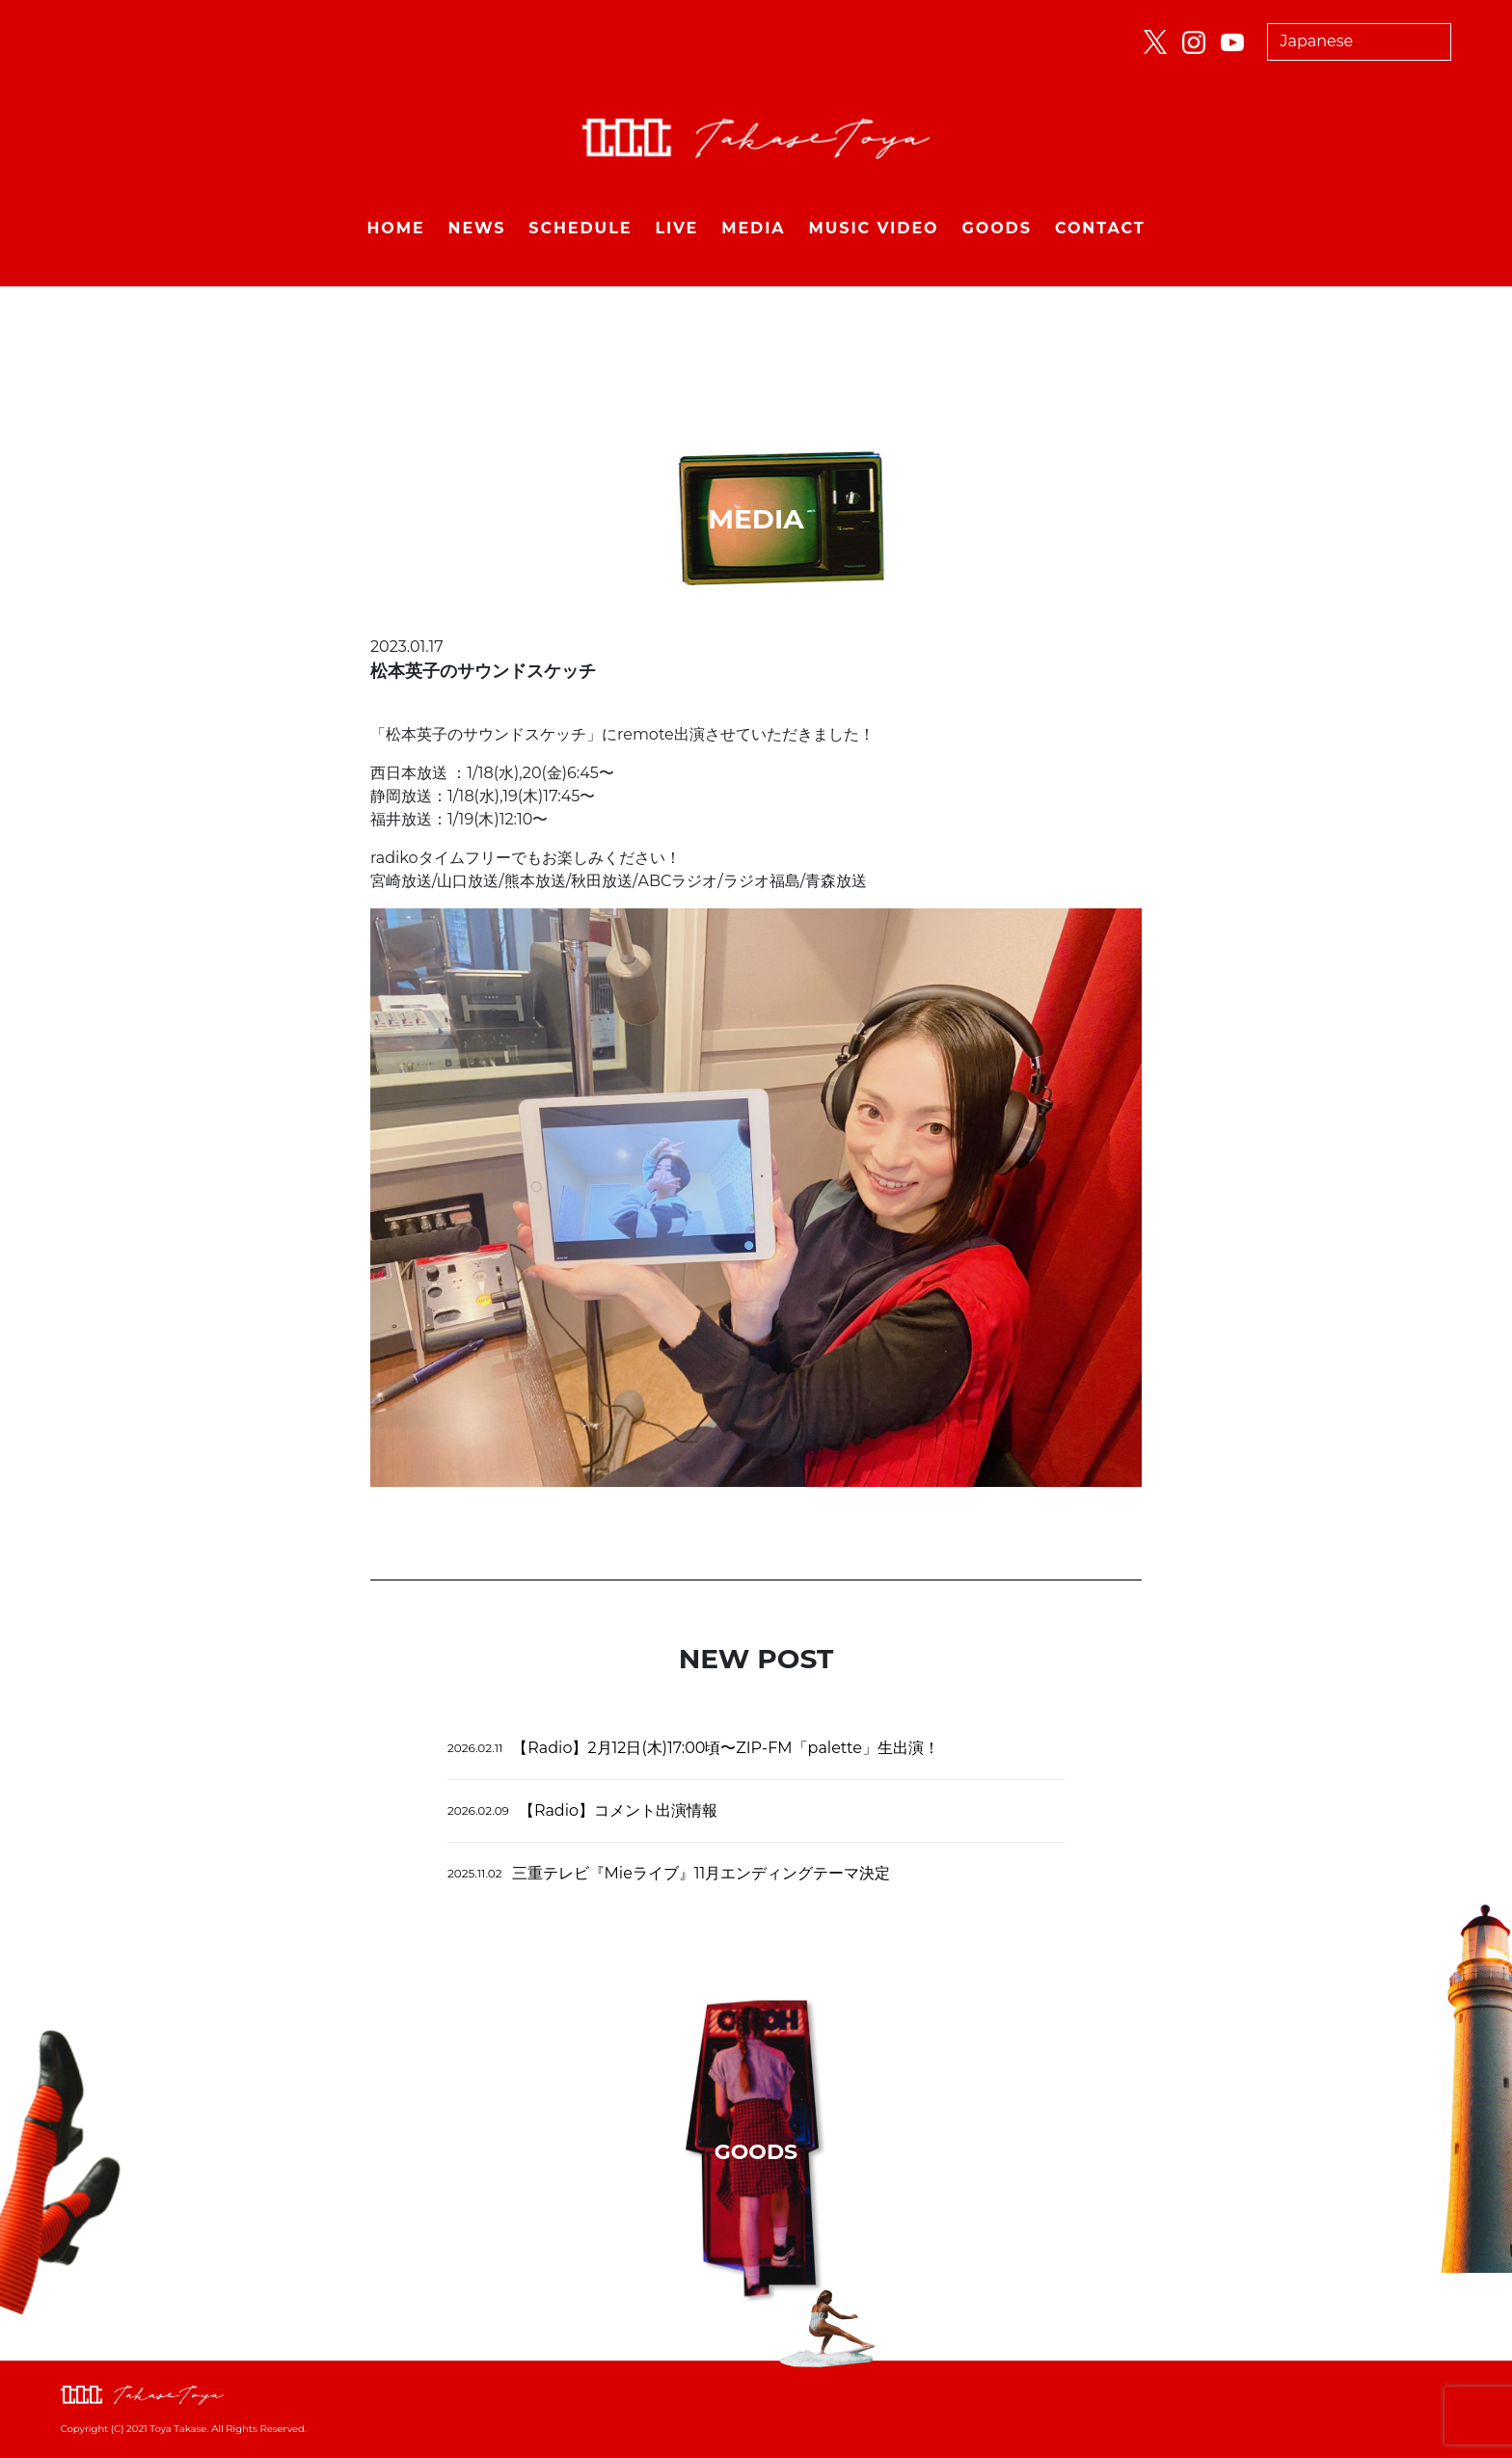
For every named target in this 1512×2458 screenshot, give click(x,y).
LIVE (676, 228)
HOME (395, 228)
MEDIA (753, 228)
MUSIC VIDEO (874, 228)
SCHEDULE (580, 228)
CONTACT (1100, 228)
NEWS (477, 228)
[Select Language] (1359, 42)
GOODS (997, 228)
